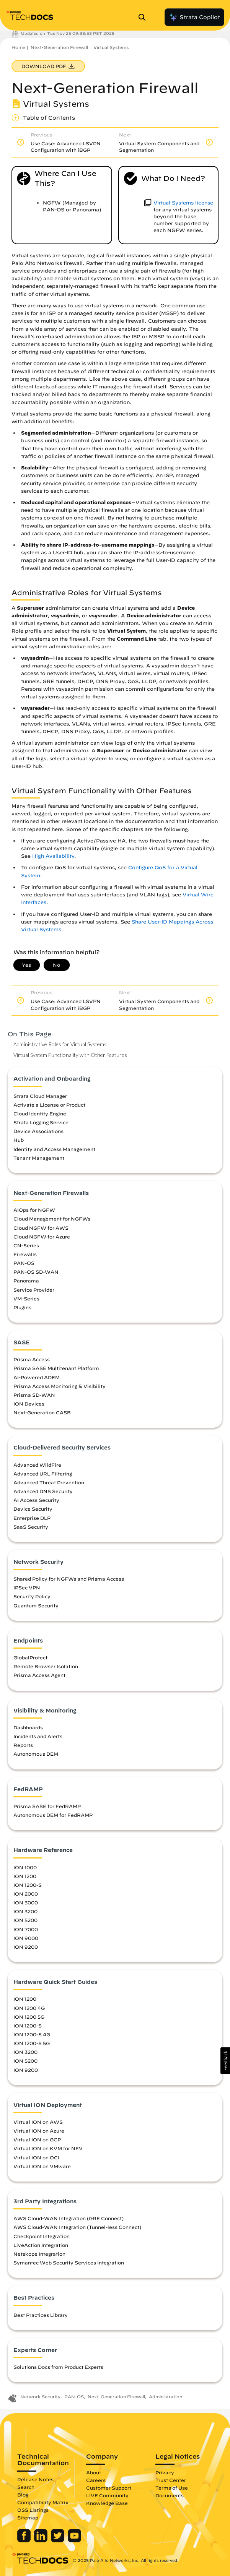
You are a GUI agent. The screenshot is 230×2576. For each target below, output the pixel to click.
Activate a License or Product (49, 1104)
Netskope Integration (39, 2253)
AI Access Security (36, 1500)
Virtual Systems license (183, 203)
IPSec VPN (26, 1587)
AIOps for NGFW (34, 1210)
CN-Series (26, 1245)
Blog (22, 2494)
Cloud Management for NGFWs (51, 1218)
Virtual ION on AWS (38, 2122)
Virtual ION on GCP (37, 2139)
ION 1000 (25, 1867)
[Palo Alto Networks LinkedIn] (41, 2540)
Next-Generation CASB (42, 1412)
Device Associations (38, 1131)
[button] (225, 2060)
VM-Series (26, 1298)
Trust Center (170, 2480)
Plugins (22, 1307)
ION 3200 (25, 1911)
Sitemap (27, 2517)
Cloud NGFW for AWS (41, 1227)
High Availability (53, 856)
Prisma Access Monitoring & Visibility (59, 1386)
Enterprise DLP (32, 1518)
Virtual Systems (111, 47)
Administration (165, 2396)
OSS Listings (33, 2510)
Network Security (40, 2396)
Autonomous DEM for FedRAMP (53, 1815)
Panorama (26, 1280)
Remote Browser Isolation (45, 1666)
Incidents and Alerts (37, 1736)
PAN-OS (23, 1263)
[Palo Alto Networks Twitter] (58, 2540)
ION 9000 (25, 1938)
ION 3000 (25, 1902)
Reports (23, 1745)
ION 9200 (25, 1946)
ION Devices (28, 1403)
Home (18, 47)
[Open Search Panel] (144, 17)
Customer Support (108, 2487)
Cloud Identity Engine (39, 1113)
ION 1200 (24, 1876)
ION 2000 (25, 1893)
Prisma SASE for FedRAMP (47, 1806)
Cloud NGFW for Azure (41, 1236)
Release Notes (35, 2479)
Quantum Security (36, 1605)
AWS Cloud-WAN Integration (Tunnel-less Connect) (77, 2227)
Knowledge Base (107, 2503)
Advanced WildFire (37, 1464)
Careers (96, 2480)
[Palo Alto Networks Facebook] (24, 2540)
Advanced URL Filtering (42, 1473)
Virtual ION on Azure (38, 2130)
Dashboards (28, 1727)
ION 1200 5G (28, 2016)
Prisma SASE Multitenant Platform (56, 1368)
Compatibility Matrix (42, 2502)
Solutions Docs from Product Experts (58, 2367)
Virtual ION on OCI (36, 2157)
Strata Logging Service (41, 1122)
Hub (18, 1140)
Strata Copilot (194, 17)
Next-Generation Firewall (59, 47)
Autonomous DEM (35, 1753)
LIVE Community (107, 2495)
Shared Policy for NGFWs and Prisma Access (68, 1578)
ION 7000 (25, 1929)
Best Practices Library (40, 2315)
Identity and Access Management (54, 1149)
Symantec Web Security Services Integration (68, 2262)
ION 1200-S (27, 1885)
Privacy (164, 2472)
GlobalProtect (30, 1657)
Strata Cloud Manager (40, 1096)
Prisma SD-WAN (34, 1395)
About (93, 2472)
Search (25, 2487)
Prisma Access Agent (39, 1675)
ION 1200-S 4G (31, 2034)
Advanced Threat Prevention (48, 1482)
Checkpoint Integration (41, 2236)
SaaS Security (30, 1526)
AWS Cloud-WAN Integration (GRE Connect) (68, 2218)
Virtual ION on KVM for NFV (48, 2148)
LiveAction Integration (40, 2245)
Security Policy (32, 1596)
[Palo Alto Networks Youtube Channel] (74, 2540)
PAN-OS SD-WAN (36, 1271)
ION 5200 (25, 1920)
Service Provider (33, 1289)
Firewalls (25, 1254)
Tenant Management (38, 1158)
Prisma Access (31, 1359)
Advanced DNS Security (43, 1491)
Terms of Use (171, 2487)
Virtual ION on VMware (42, 2166)
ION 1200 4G (29, 2008)
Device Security (32, 1508)
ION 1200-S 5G (31, 2043)
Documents (169, 2495)
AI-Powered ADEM (36, 1377)
